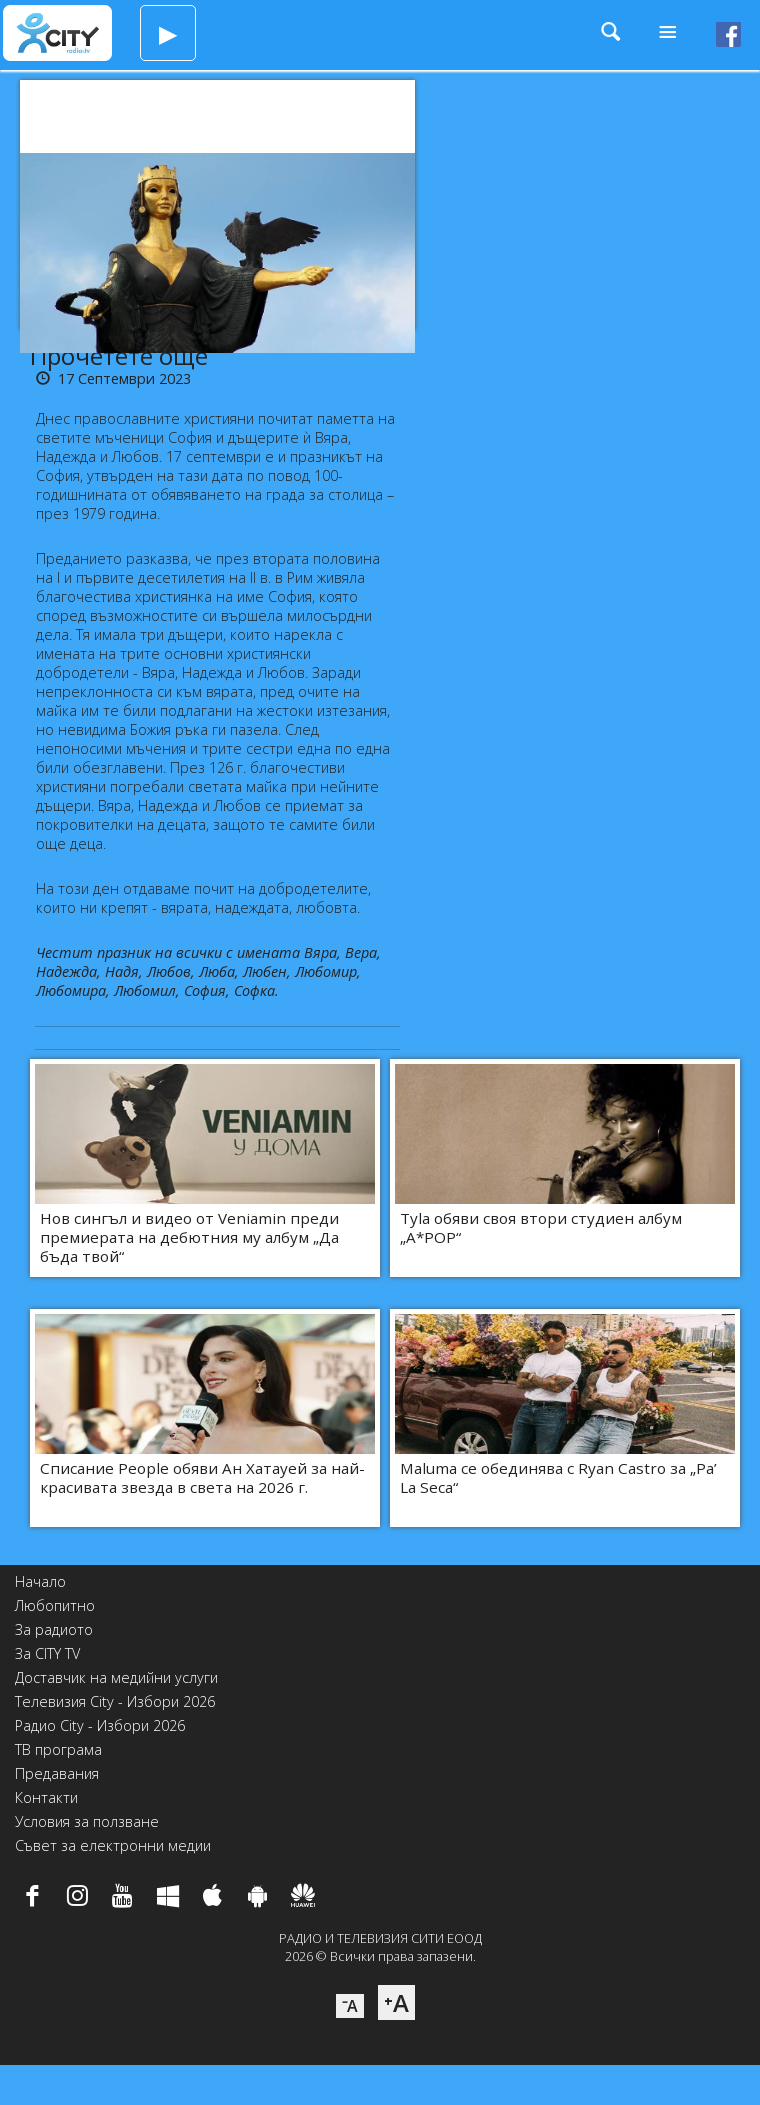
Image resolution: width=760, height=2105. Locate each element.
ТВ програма (58, 1749)
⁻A (350, 2006)
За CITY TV (47, 1653)
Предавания (57, 1773)
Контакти (46, 1797)
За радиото (54, 1629)
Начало (40, 1581)
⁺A (396, 2002)
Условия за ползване (87, 1821)
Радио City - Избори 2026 (100, 1725)
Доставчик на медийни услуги (116, 1677)
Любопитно (55, 1605)
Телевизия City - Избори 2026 (115, 1701)
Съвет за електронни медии (113, 1845)
